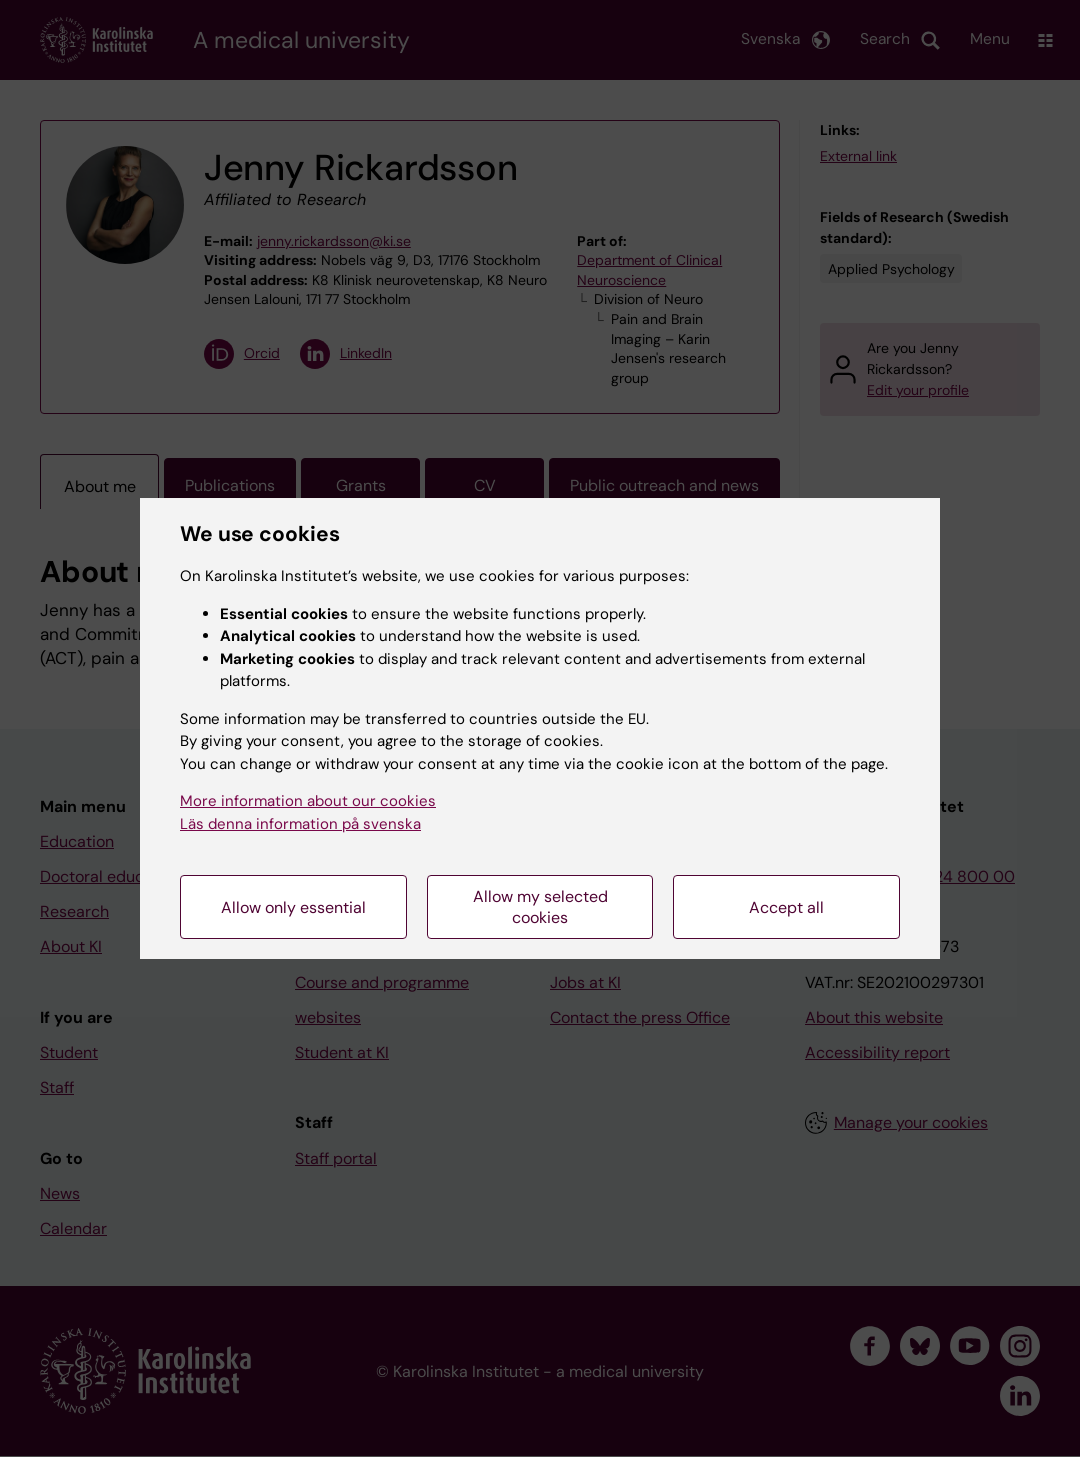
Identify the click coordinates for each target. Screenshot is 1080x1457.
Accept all (786, 907)
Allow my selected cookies (540, 907)
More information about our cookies (308, 801)
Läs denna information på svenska (300, 824)
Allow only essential (293, 907)
